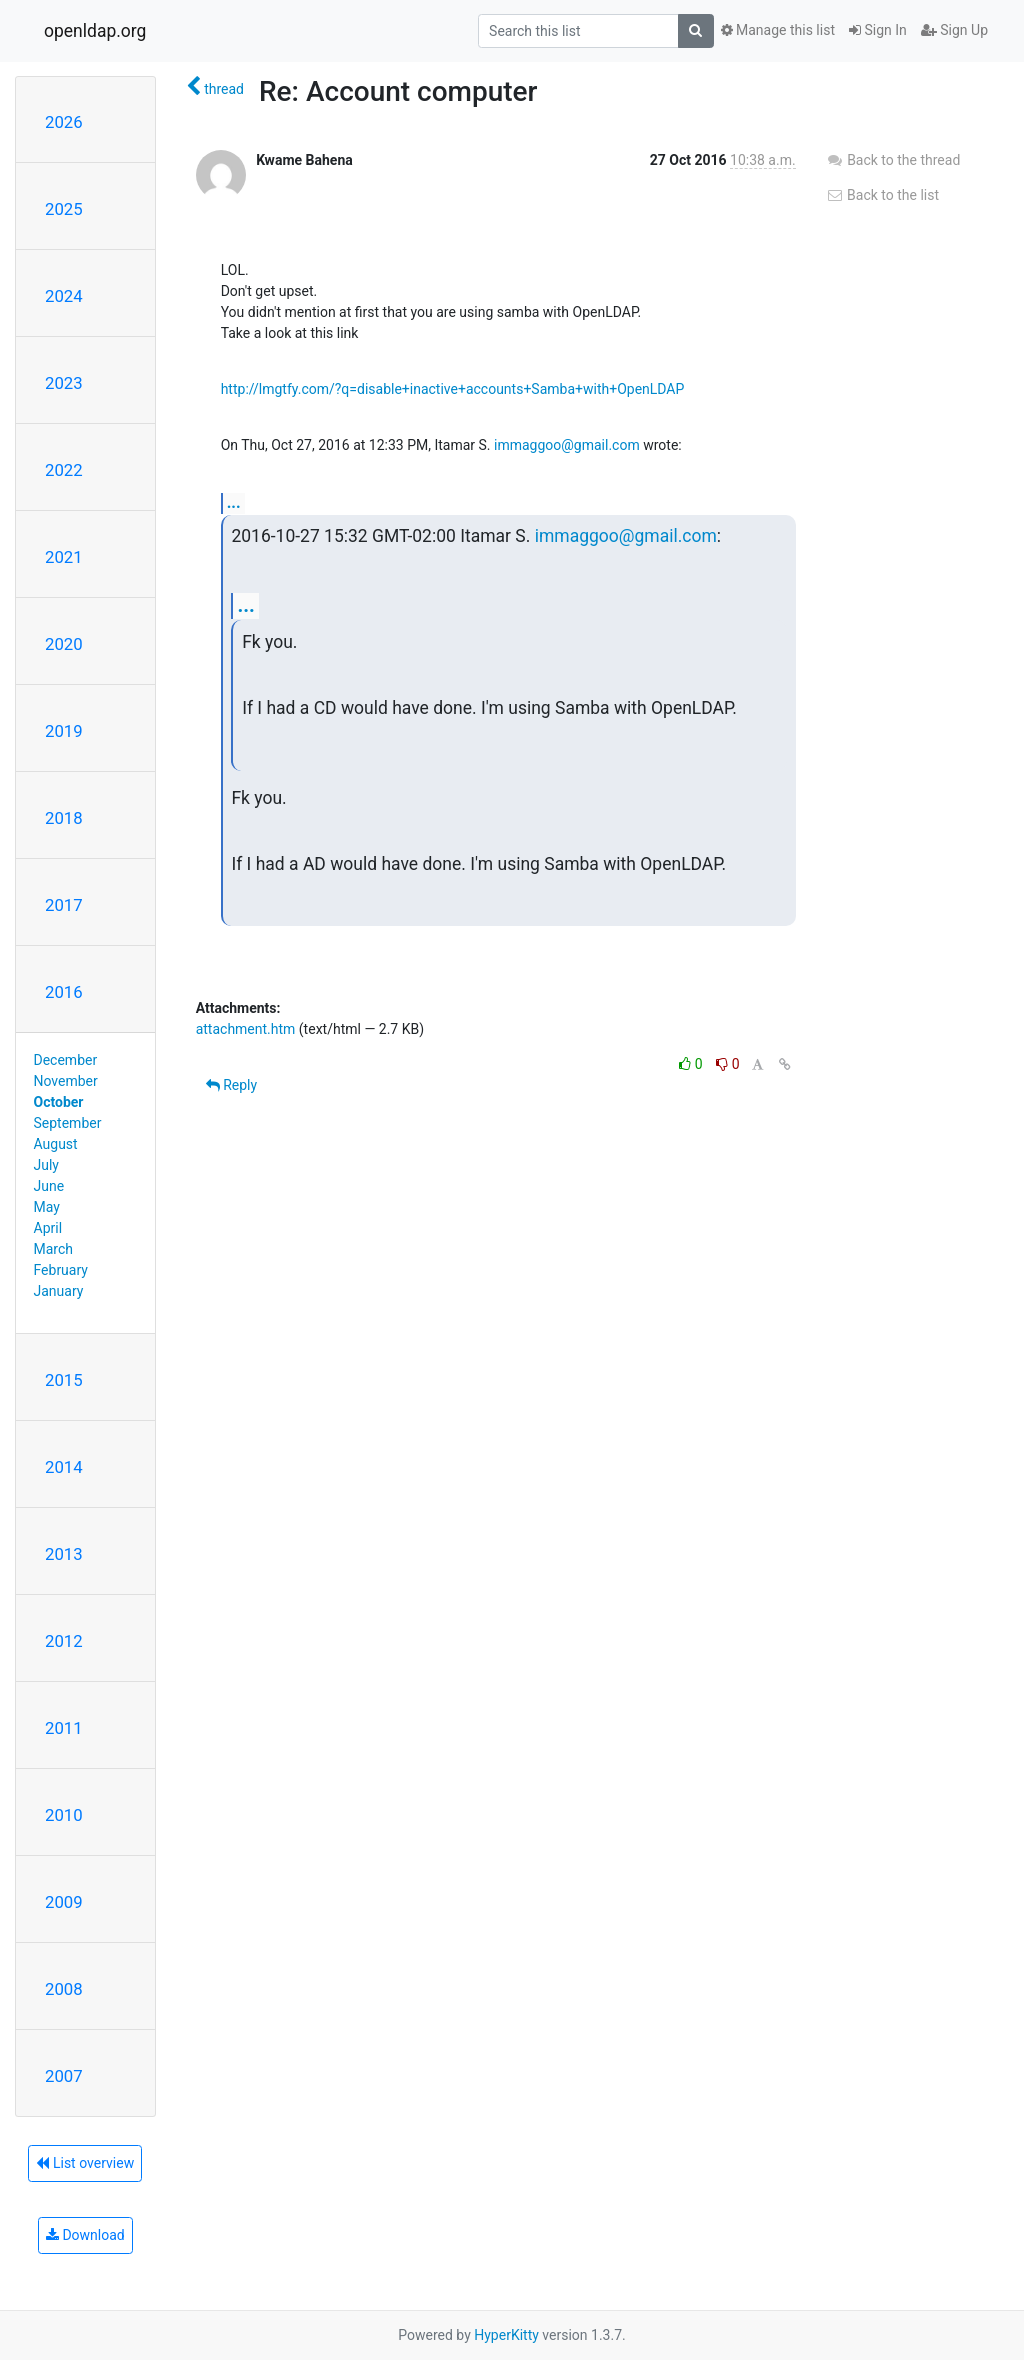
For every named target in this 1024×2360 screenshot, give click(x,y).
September (68, 1123)
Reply (231, 1085)
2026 (64, 122)
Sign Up (954, 30)
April (48, 1228)
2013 (64, 1554)
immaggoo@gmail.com (567, 445)
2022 (64, 470)
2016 (64, 992)
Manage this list (778, 30)
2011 (64, 1728)
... (234, 502)
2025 (64, 209)
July (46, 1165)
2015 (64, 1380)
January (59, 1291)
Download (85, 2235)
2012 (64, 1641)
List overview (85, 2163)
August (56, 1144)
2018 (64, 818)
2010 (64, 1815)
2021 (64, 557)
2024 (64, 296)
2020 (64, 644)
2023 (64, 383)
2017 (64, 905)
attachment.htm (246, 1029)
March (54, 1249)
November (66, 1081)
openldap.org (95, 31)
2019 (64, 731)
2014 (64, 1467)
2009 (64, 1902)
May (47, 1207)
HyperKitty (506, 2335)
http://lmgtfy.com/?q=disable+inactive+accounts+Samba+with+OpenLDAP (453, 389)
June (49, 1186)
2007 (64, 2076)
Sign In (878, 30)
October (59, 1102)
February (61, 1270)
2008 (64, 1989)
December (66, 1060)
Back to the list (882, 195)
